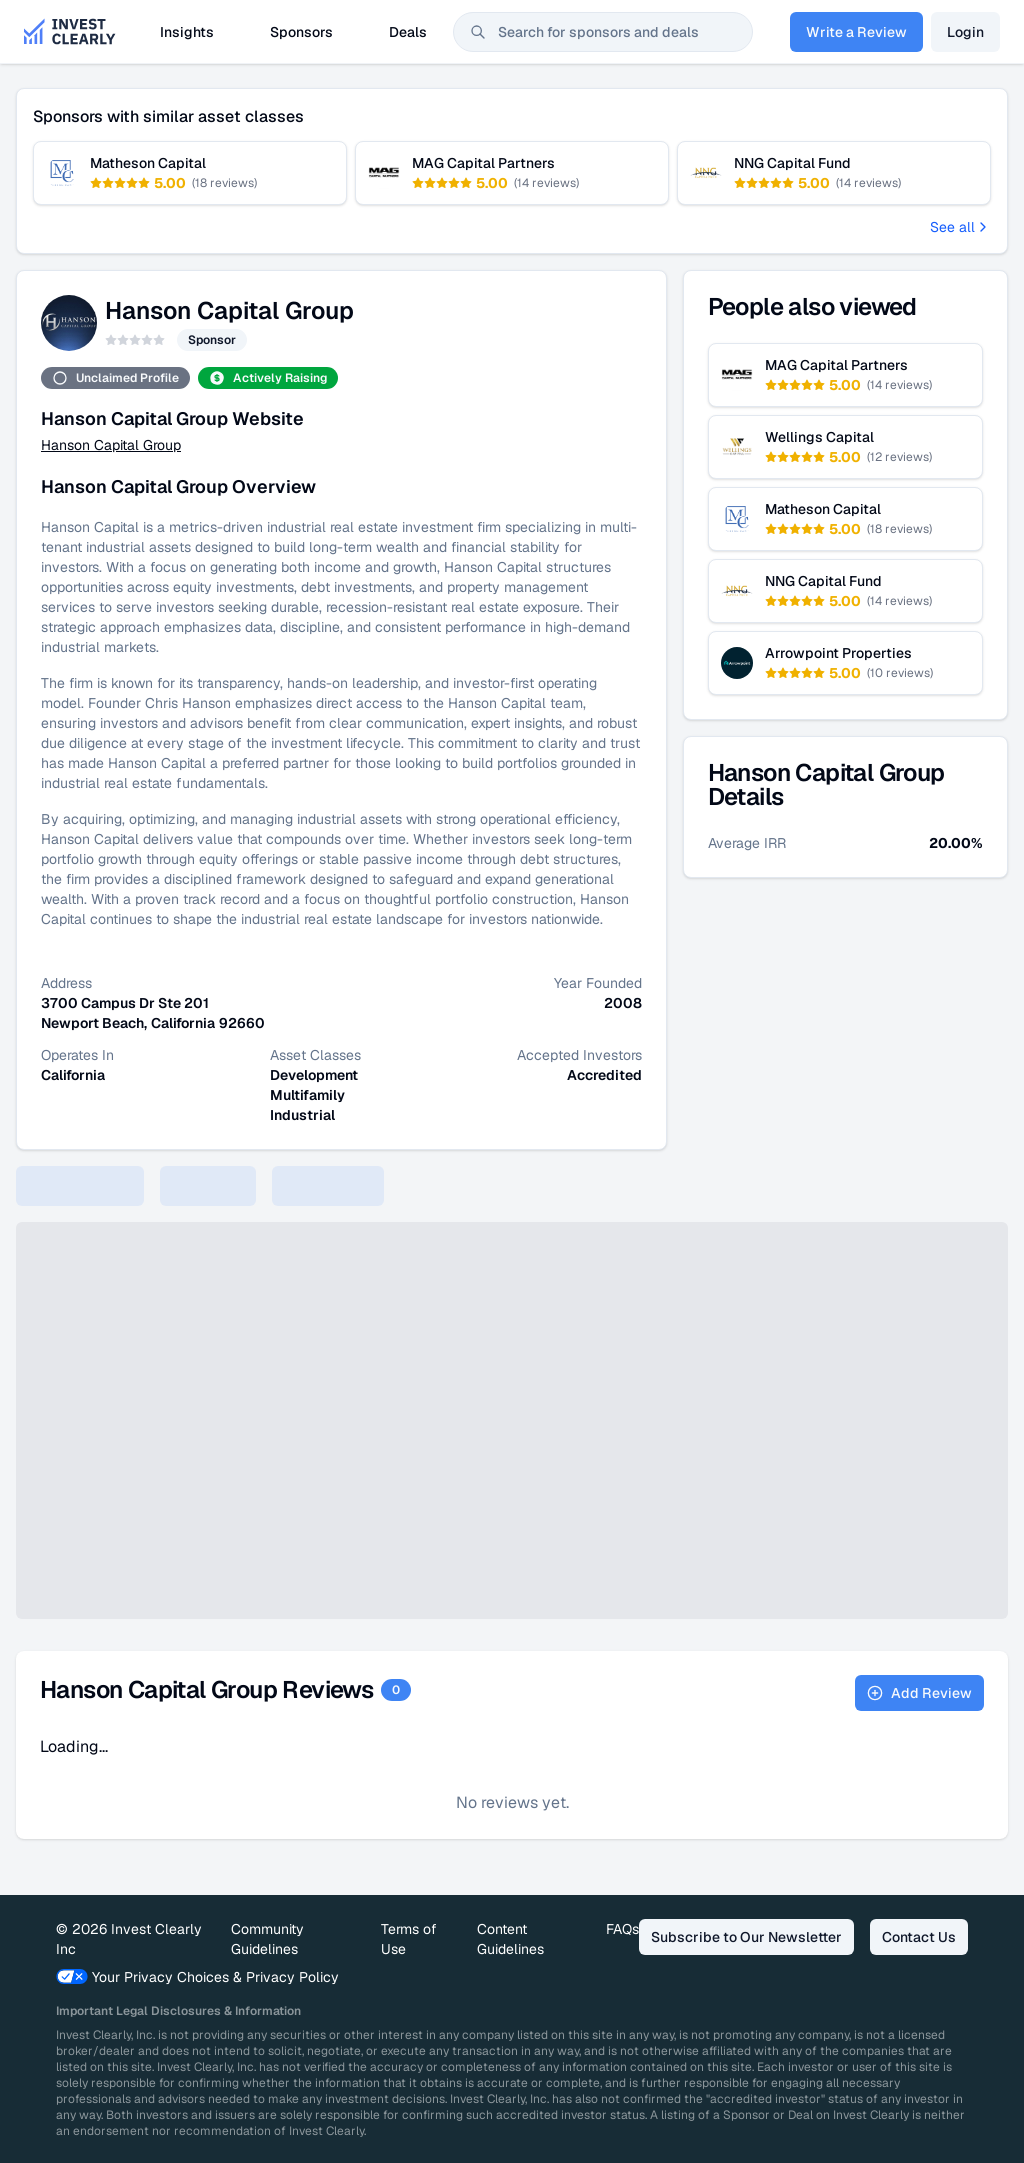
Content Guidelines (510, 1939)
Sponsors (301, 32)
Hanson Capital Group (111, 445)
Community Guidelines (267, 1939)
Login (965, 32)
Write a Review (856, 32)
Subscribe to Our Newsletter (746, 1937)
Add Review (919, 1693)
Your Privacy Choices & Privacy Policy (197, 1977)
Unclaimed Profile (115, 378)
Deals (408, 32)
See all (960, 227)
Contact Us (919, 1937)
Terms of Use (409, 1939)
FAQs (622, 1929)
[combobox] (603, 32)
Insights (187, 32)
